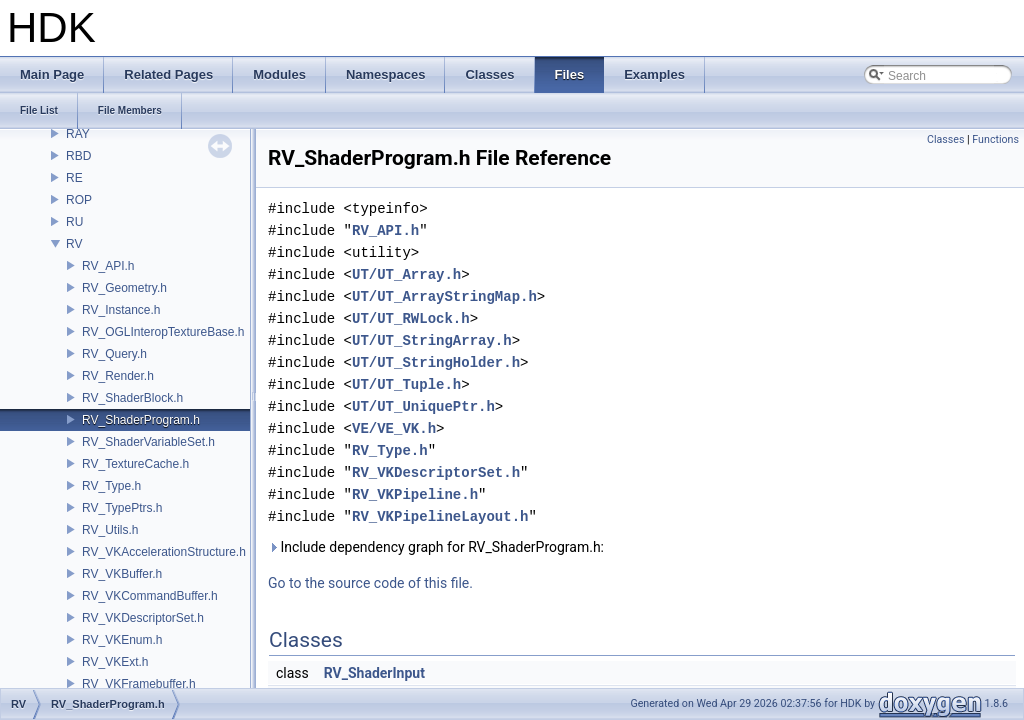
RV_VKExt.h (115, 662)
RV (74, 244)
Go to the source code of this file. (370, 583)
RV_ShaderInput (374, 673)
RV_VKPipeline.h (415, 494)
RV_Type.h (111, 486)
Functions (995, 139)
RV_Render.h (118, 376)
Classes (945, 139)
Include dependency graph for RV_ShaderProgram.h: (436, 547)
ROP (79, 200)
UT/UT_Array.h (406, 274)
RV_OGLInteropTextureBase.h (163, 332)
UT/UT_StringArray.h (432, 340)
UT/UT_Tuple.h (406, 384)
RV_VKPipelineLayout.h (440, 516)
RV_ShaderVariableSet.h (148, 442)
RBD (78, 156)
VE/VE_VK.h (394, 428)
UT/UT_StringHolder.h (436, 362)
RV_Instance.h (121, 310)
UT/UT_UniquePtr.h (423, 406)
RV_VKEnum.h (122, 640)
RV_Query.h (114, 354)
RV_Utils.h (110, 530)
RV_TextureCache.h (135, 464)
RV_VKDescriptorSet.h (143, 618)
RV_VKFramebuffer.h (139, 684)
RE (74, 178)
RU (74, 222)
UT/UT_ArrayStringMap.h (444, 296)
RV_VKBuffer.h (122, 574)
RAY (78, 134)
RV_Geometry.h (124, 288)
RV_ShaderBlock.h (132, 398)
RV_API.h (108, 266)
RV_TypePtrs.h (122, 508)
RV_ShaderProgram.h (141, 420)
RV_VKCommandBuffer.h (150, 596)
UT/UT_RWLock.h (411, 318)
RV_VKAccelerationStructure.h (164, 552)
